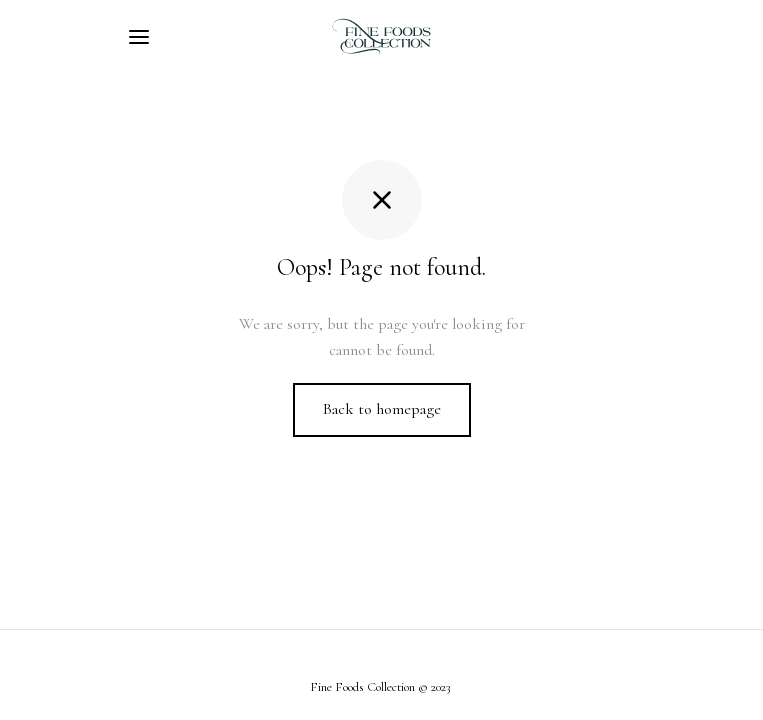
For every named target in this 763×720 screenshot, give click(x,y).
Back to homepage (382, 409)
